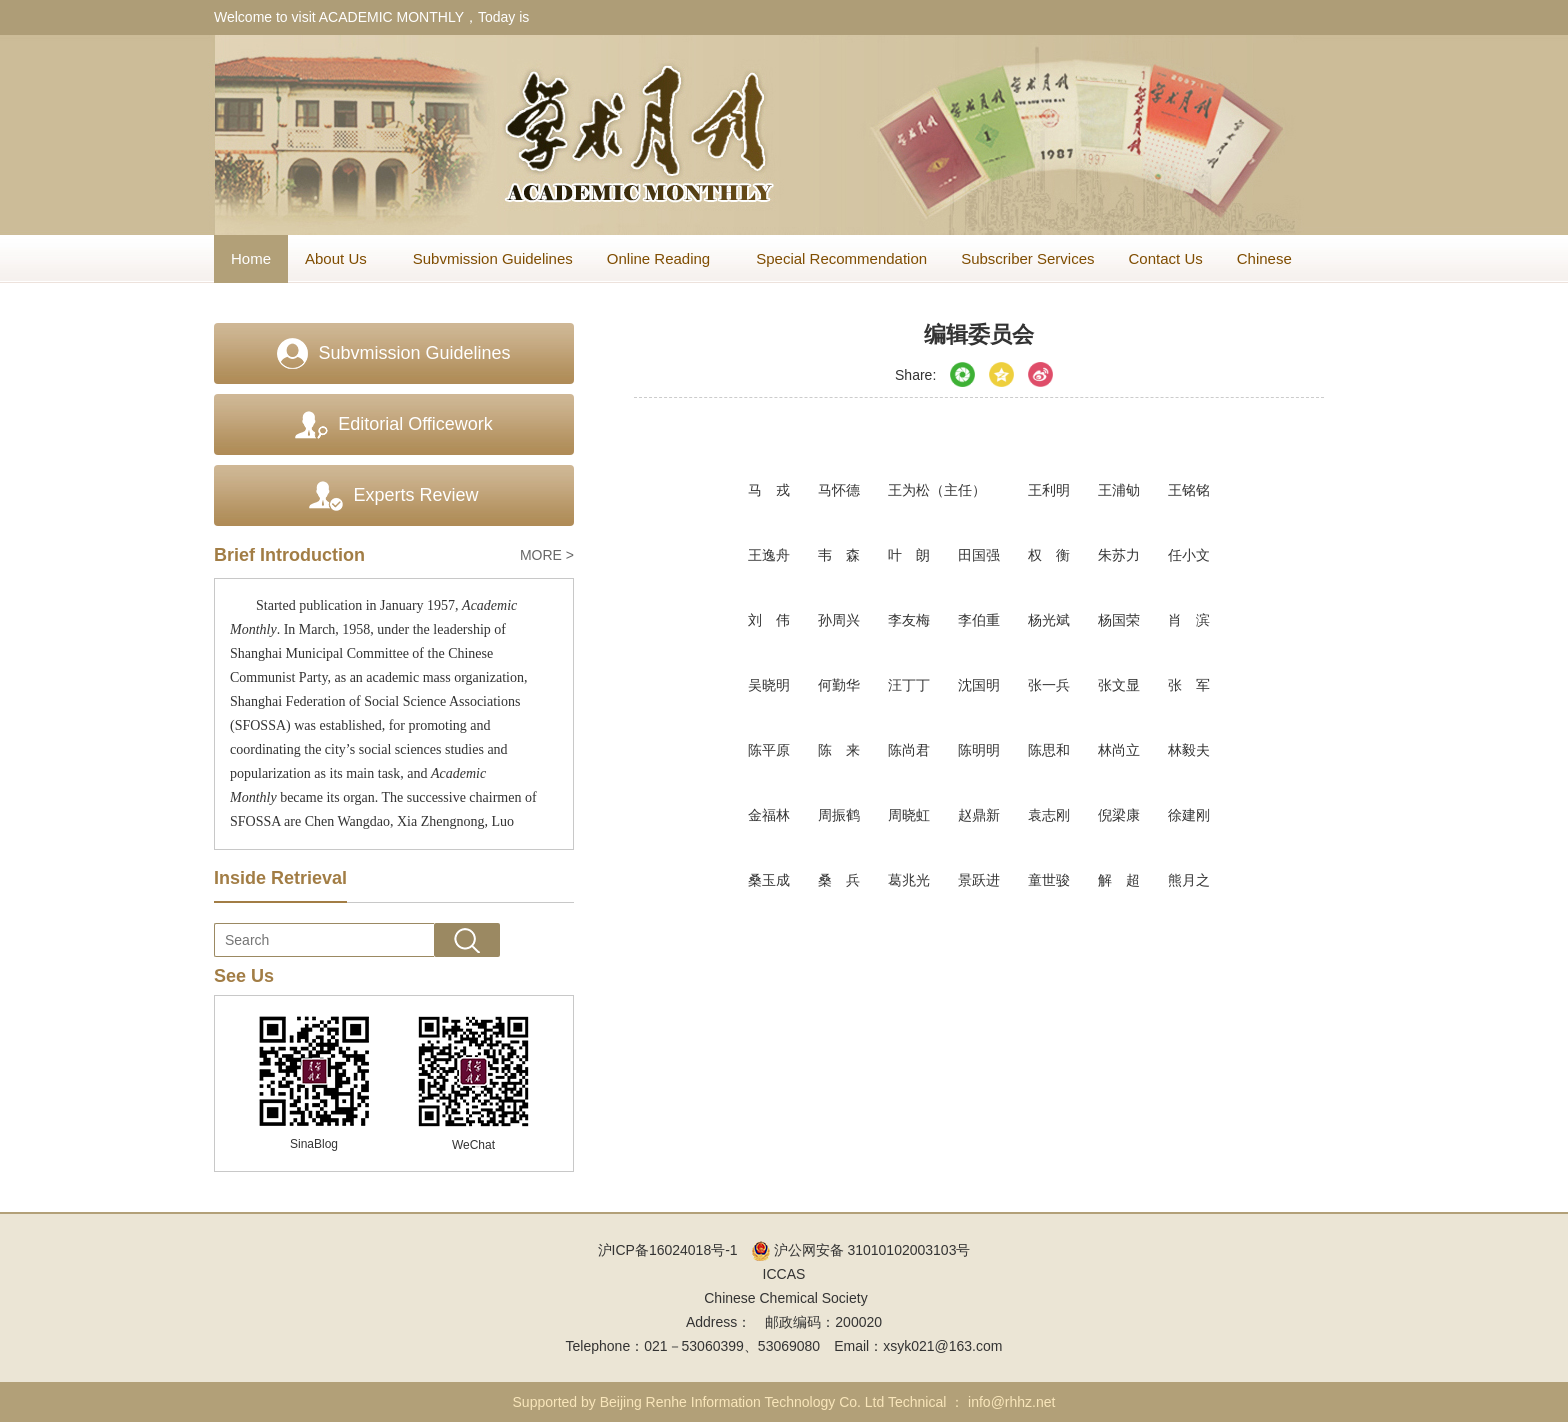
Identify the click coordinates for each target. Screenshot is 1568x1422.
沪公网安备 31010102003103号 (861, 1250)
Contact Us (1166, 258)
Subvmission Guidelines (493, 258)
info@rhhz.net (1011, 1402)
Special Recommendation (841, 258)
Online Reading (664, 258)
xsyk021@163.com (942, 1346)
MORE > (547, 555)
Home (251, 258)
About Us (342, 258)
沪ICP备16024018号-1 (668, 1250)
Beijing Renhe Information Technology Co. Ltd (742, 1402)
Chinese (1264, 258)
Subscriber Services (1027, 258)
